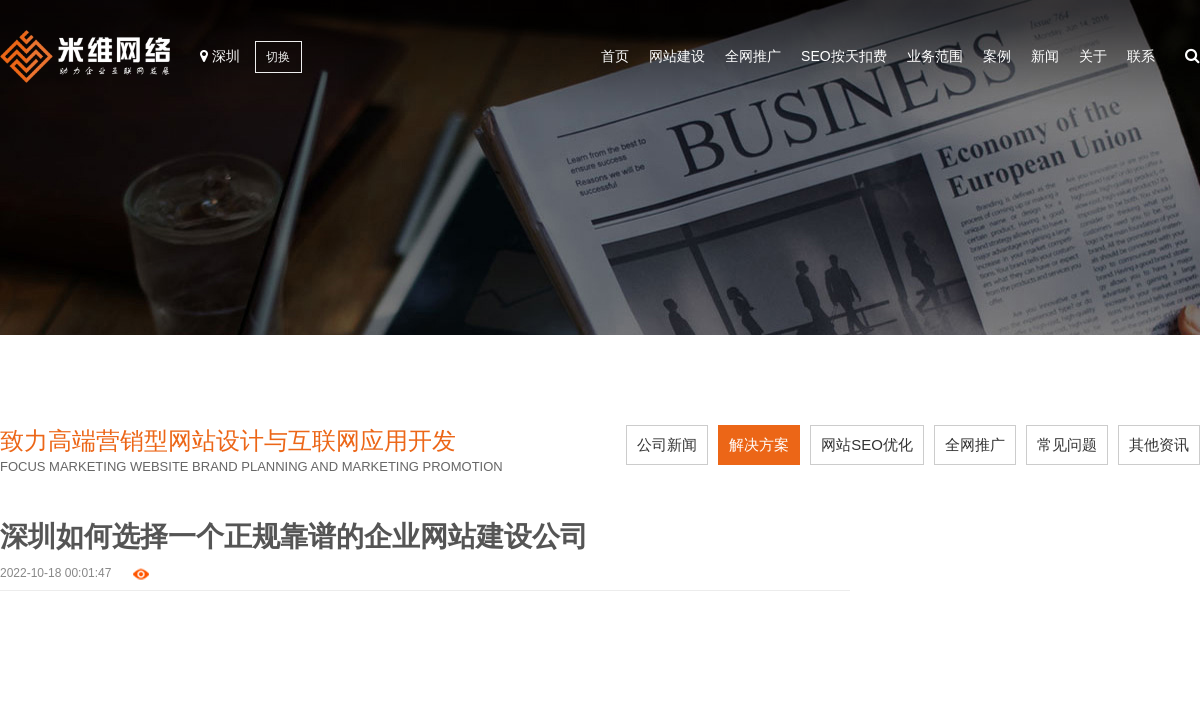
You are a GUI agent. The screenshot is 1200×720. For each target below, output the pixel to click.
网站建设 (677, 56)
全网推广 (753, 56)
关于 (1093, 56)
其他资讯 (1159, 444)
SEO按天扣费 (844, 56)
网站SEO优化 (867, 444)
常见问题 (1067, 444)
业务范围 (935, 56)
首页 (615, 56)
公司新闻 (667, 444)
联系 (1141, 56)
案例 (997, 56)
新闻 (1045, 56)
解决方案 (759, 444)
